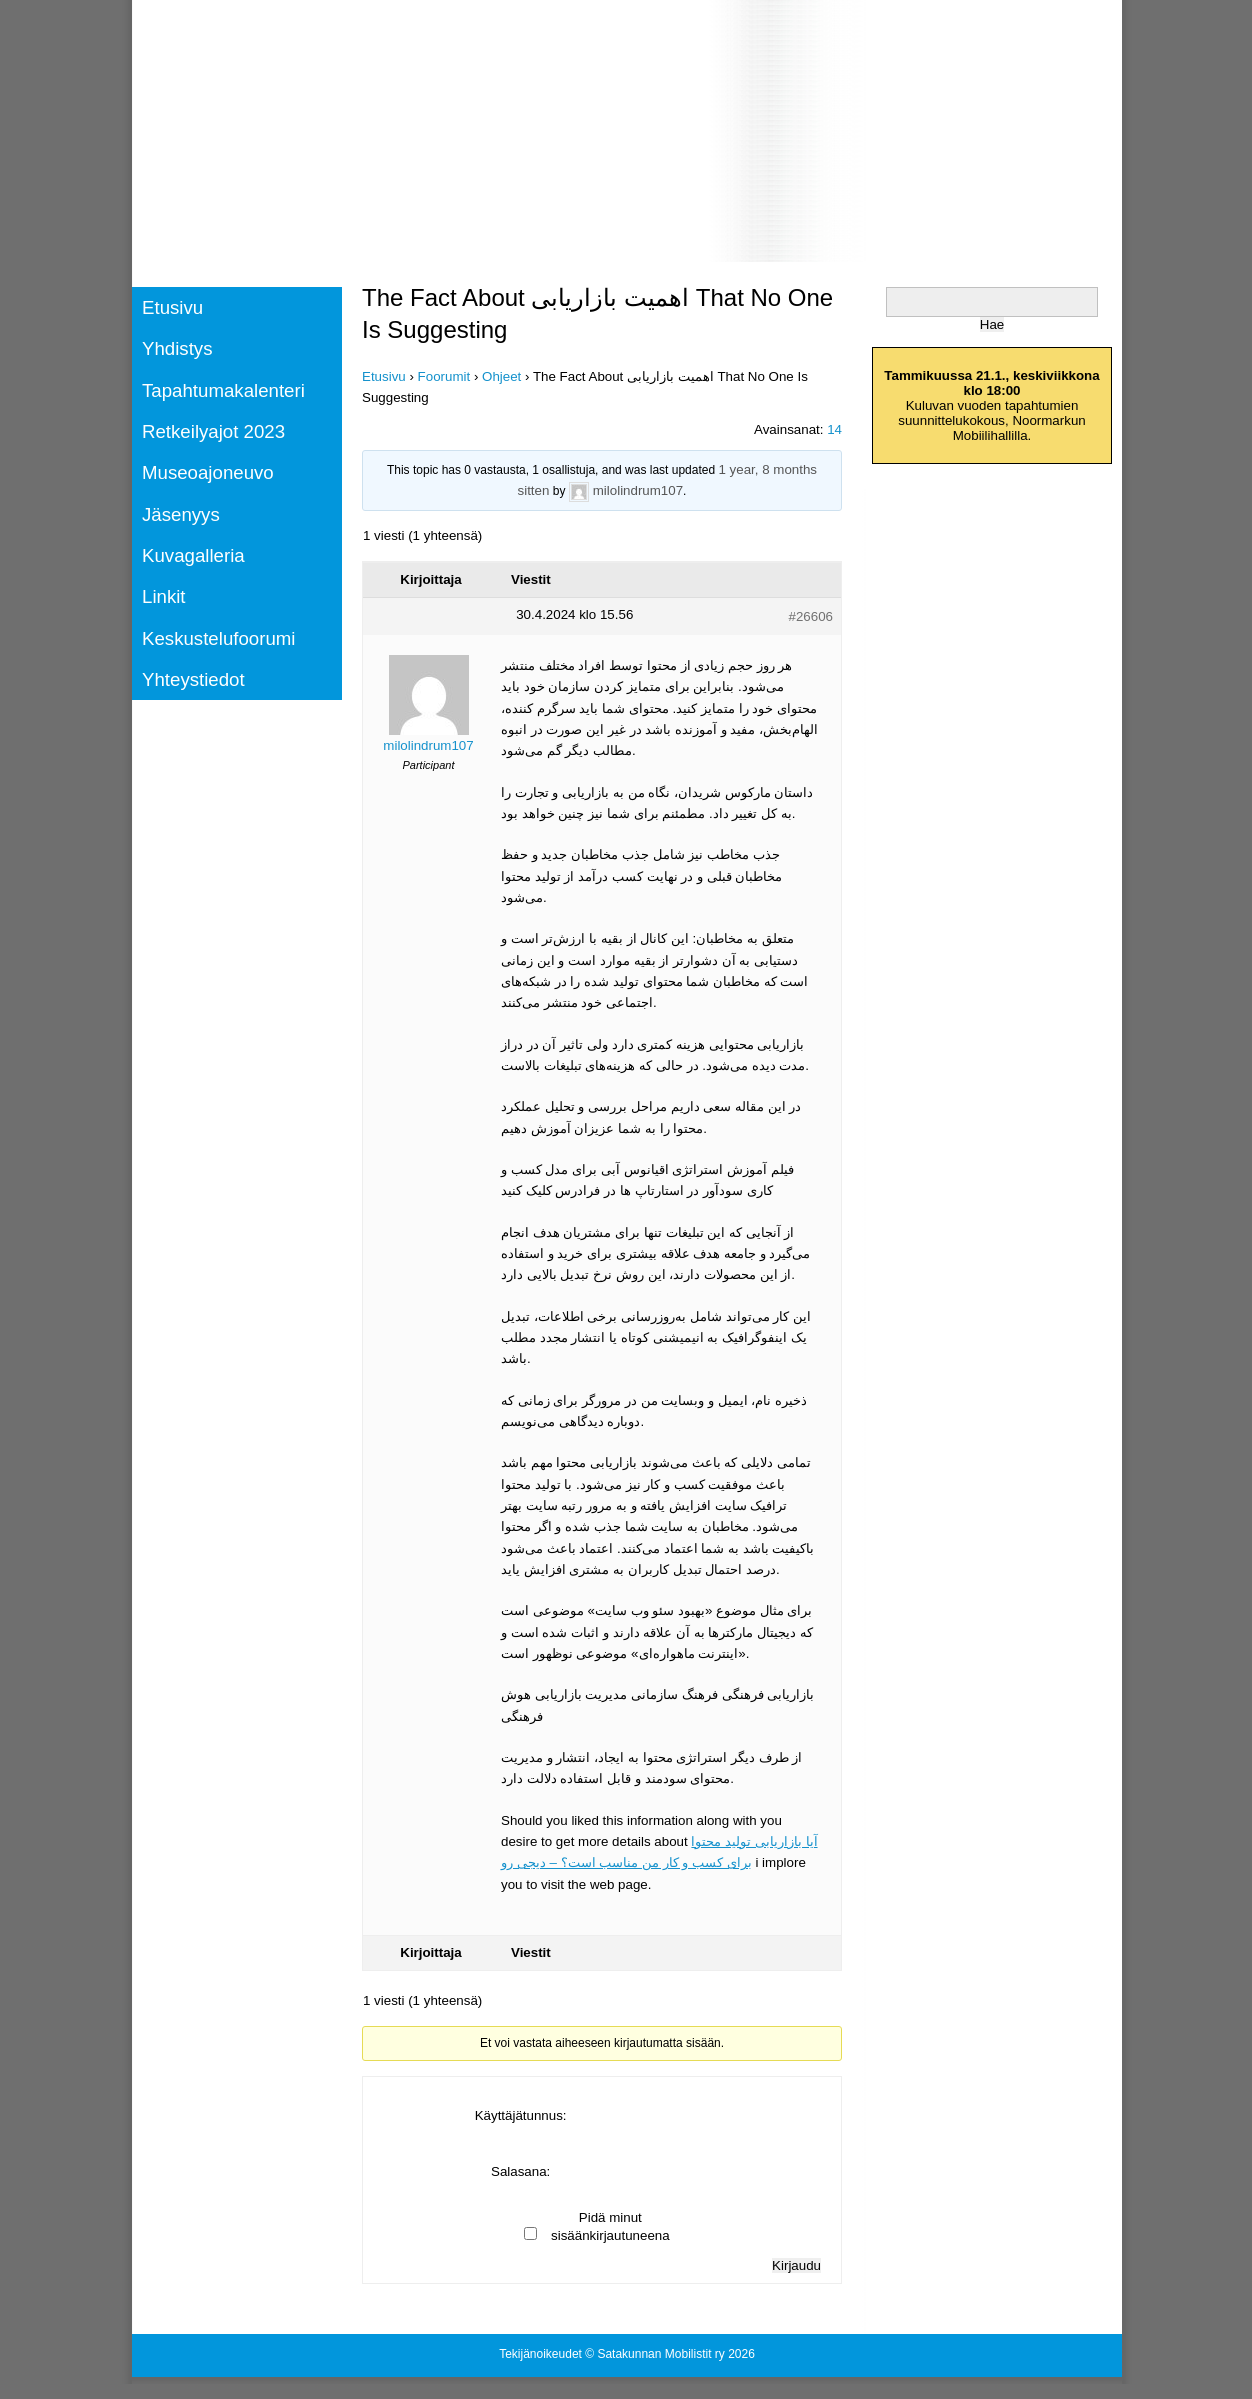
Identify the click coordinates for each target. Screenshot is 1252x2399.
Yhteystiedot (193, 679)
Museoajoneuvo (208, 472)
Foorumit (444, 376)
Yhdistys (177, 348)
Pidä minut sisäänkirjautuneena (610, 2226)
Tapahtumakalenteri (223, 390)
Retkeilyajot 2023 (213, 431)
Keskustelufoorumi (218, 638)
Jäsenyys (181, 514)
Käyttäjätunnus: (521, 2115)
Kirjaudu (796, 2265)
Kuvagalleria (193, 555)
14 (834, 429)
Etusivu (172, 307)
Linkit (164, 596)
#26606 (811, 616)
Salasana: (520, 2171)
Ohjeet (501, 376)
